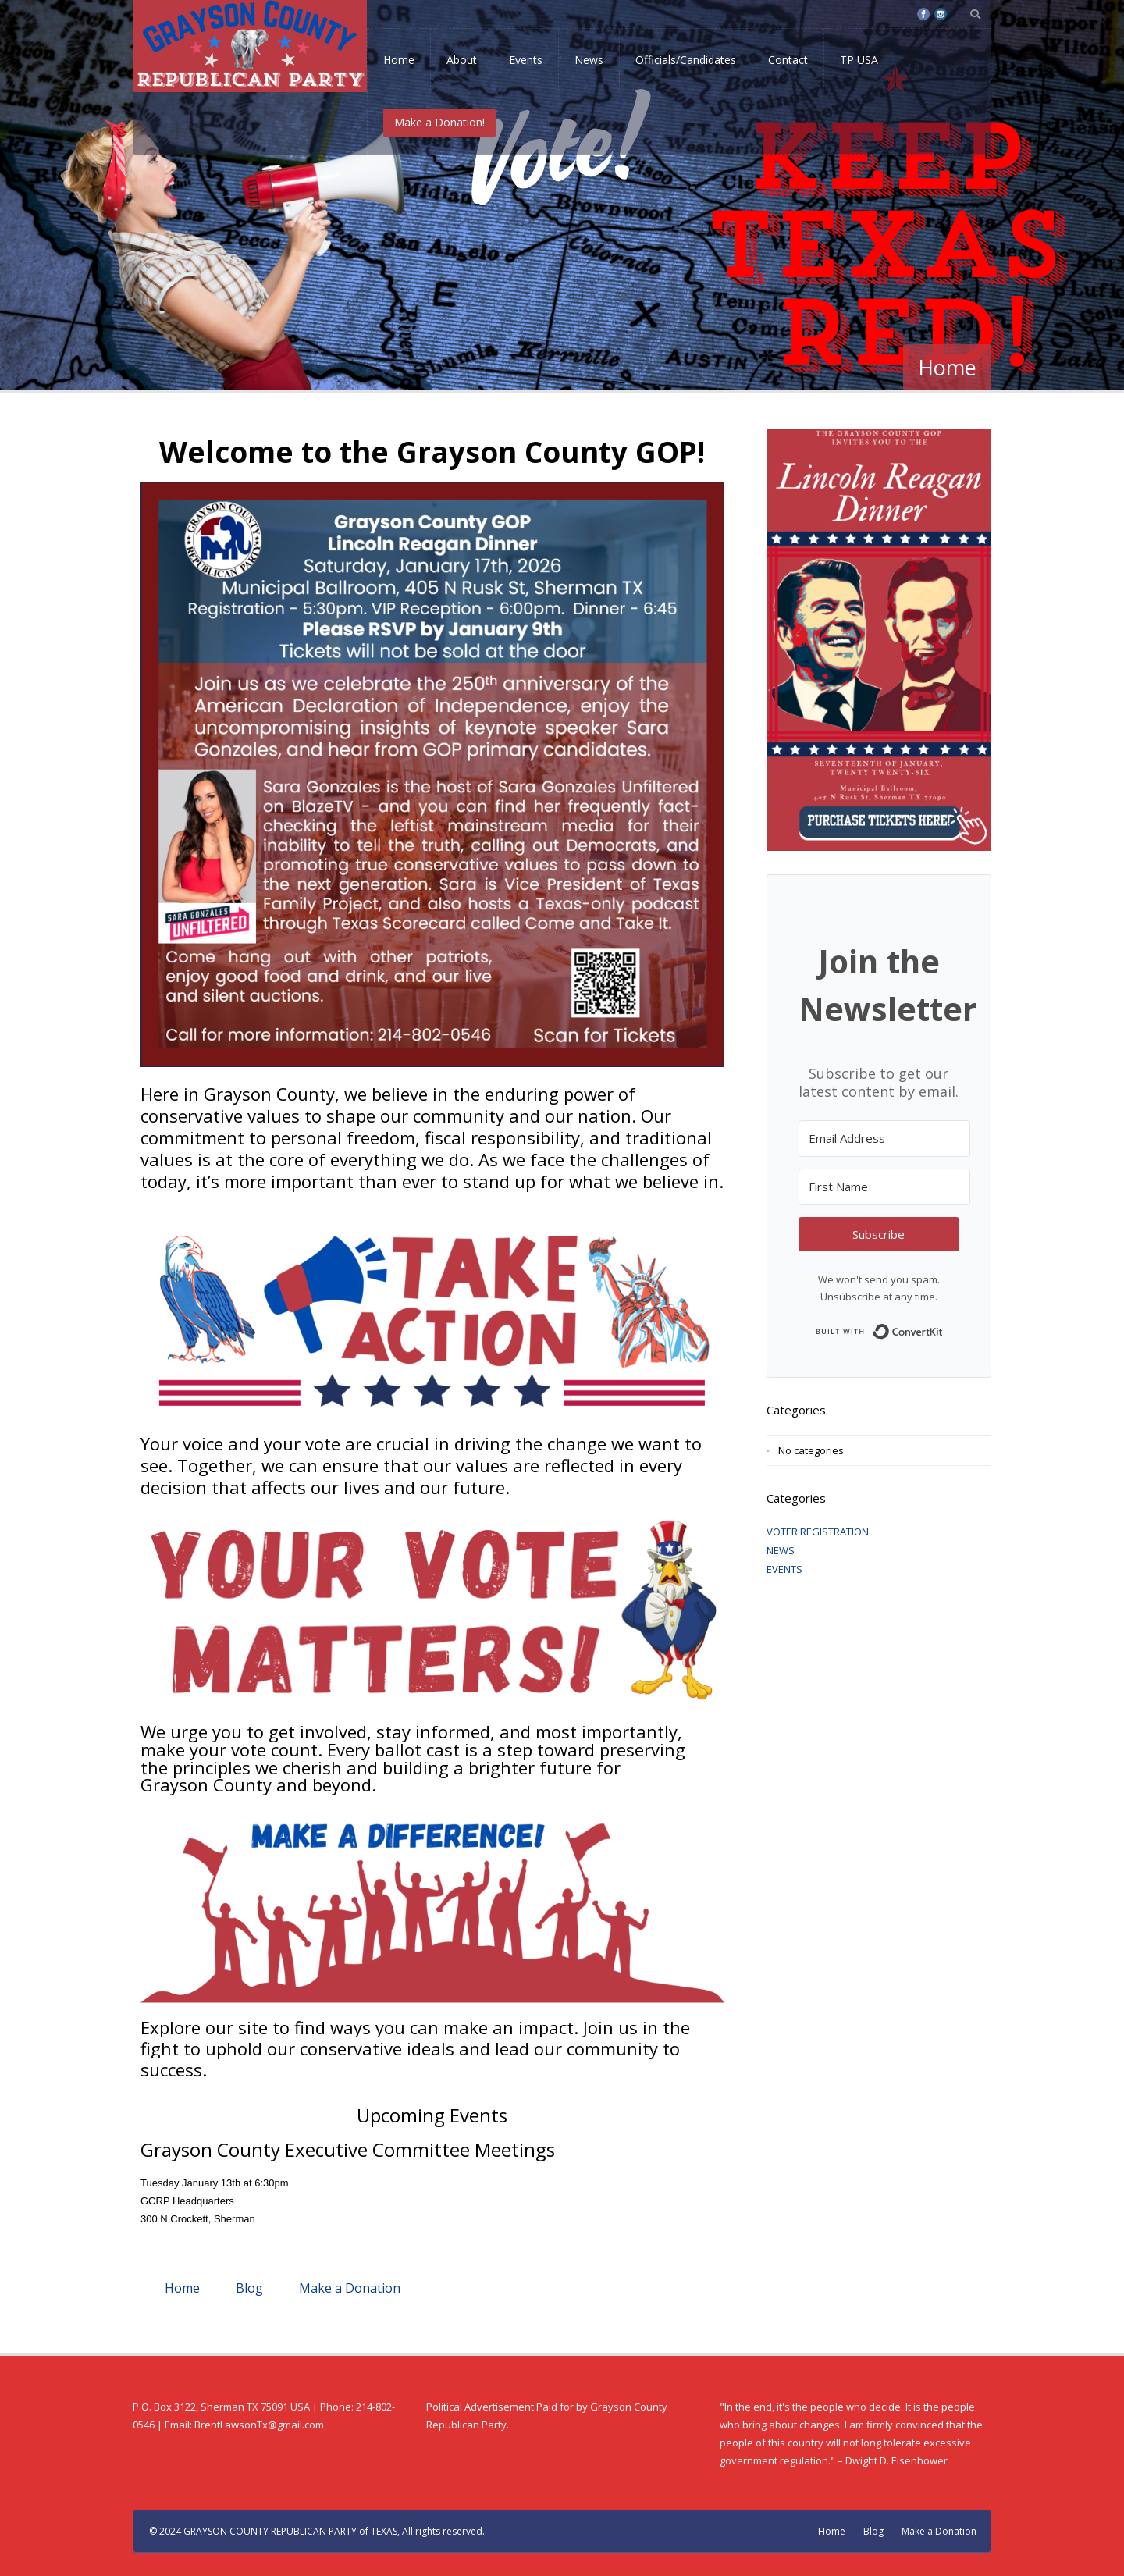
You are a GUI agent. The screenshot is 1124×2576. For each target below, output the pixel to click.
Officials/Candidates (685, 59)
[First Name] (884, 1187)
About (461, 59)
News (588, 59)
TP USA (859, 59)
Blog (249, 2288)
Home (398, 59)
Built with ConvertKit (943, 1327)
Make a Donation (349, 2288)
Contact (788, 59)
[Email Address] (884, 1138)
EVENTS (784, 1569)
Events (525, 59)
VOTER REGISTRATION (818, 1532)
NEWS (781, 1550)
